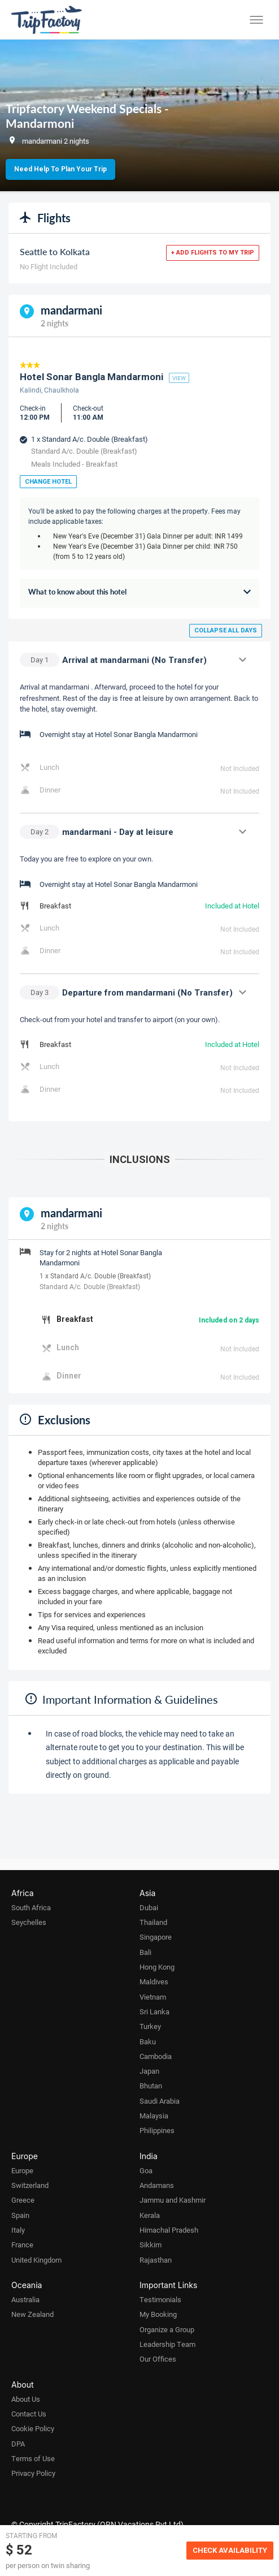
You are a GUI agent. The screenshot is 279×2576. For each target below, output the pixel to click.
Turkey (150, 2026)
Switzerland (30, 2185)
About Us (25, 2399)
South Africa (31, 1907)
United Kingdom (36, 2260)
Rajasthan (156, 2260)
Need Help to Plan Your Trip (60, 169)
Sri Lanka (154, 2011)
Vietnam (153, 1997)
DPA (18, 2444)
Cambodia (156, 2056)
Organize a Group (167, 2329)
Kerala (150, 2215)
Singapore (156, 1937)
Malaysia (154, 2115)
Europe (22, 2170)
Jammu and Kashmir (173, 2200)
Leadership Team (167, 2344)
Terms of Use (33, 2458)
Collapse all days (225, 630)
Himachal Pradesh (169, 2230)
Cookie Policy (32, 2428)
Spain (20, 2215)
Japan (149, 2071)
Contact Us (28, 2414)
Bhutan (151, 2085)
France (22, 2244)
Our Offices (158, 2359)
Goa (146, 2170)
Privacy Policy (33, 2473)
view (179, 378)
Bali (145, 1952)
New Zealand (32, 2314)
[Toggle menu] (256, 19)
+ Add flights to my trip (212, 252)
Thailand (153, 1922)
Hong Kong (157, 1967)
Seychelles (28, 1922)
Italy (18, 2230)
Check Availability (230, 2550)
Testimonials (160, 2299)
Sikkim (151, 2244)
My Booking (158, 2314)
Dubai (149, 1907)
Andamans (157, 2185)
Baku (148, 2041)
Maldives (154, 1981)
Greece (22, 2200)
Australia (25, 2299)
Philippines (157, 2130)
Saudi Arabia (160, 2101)
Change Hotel (48, 481)
